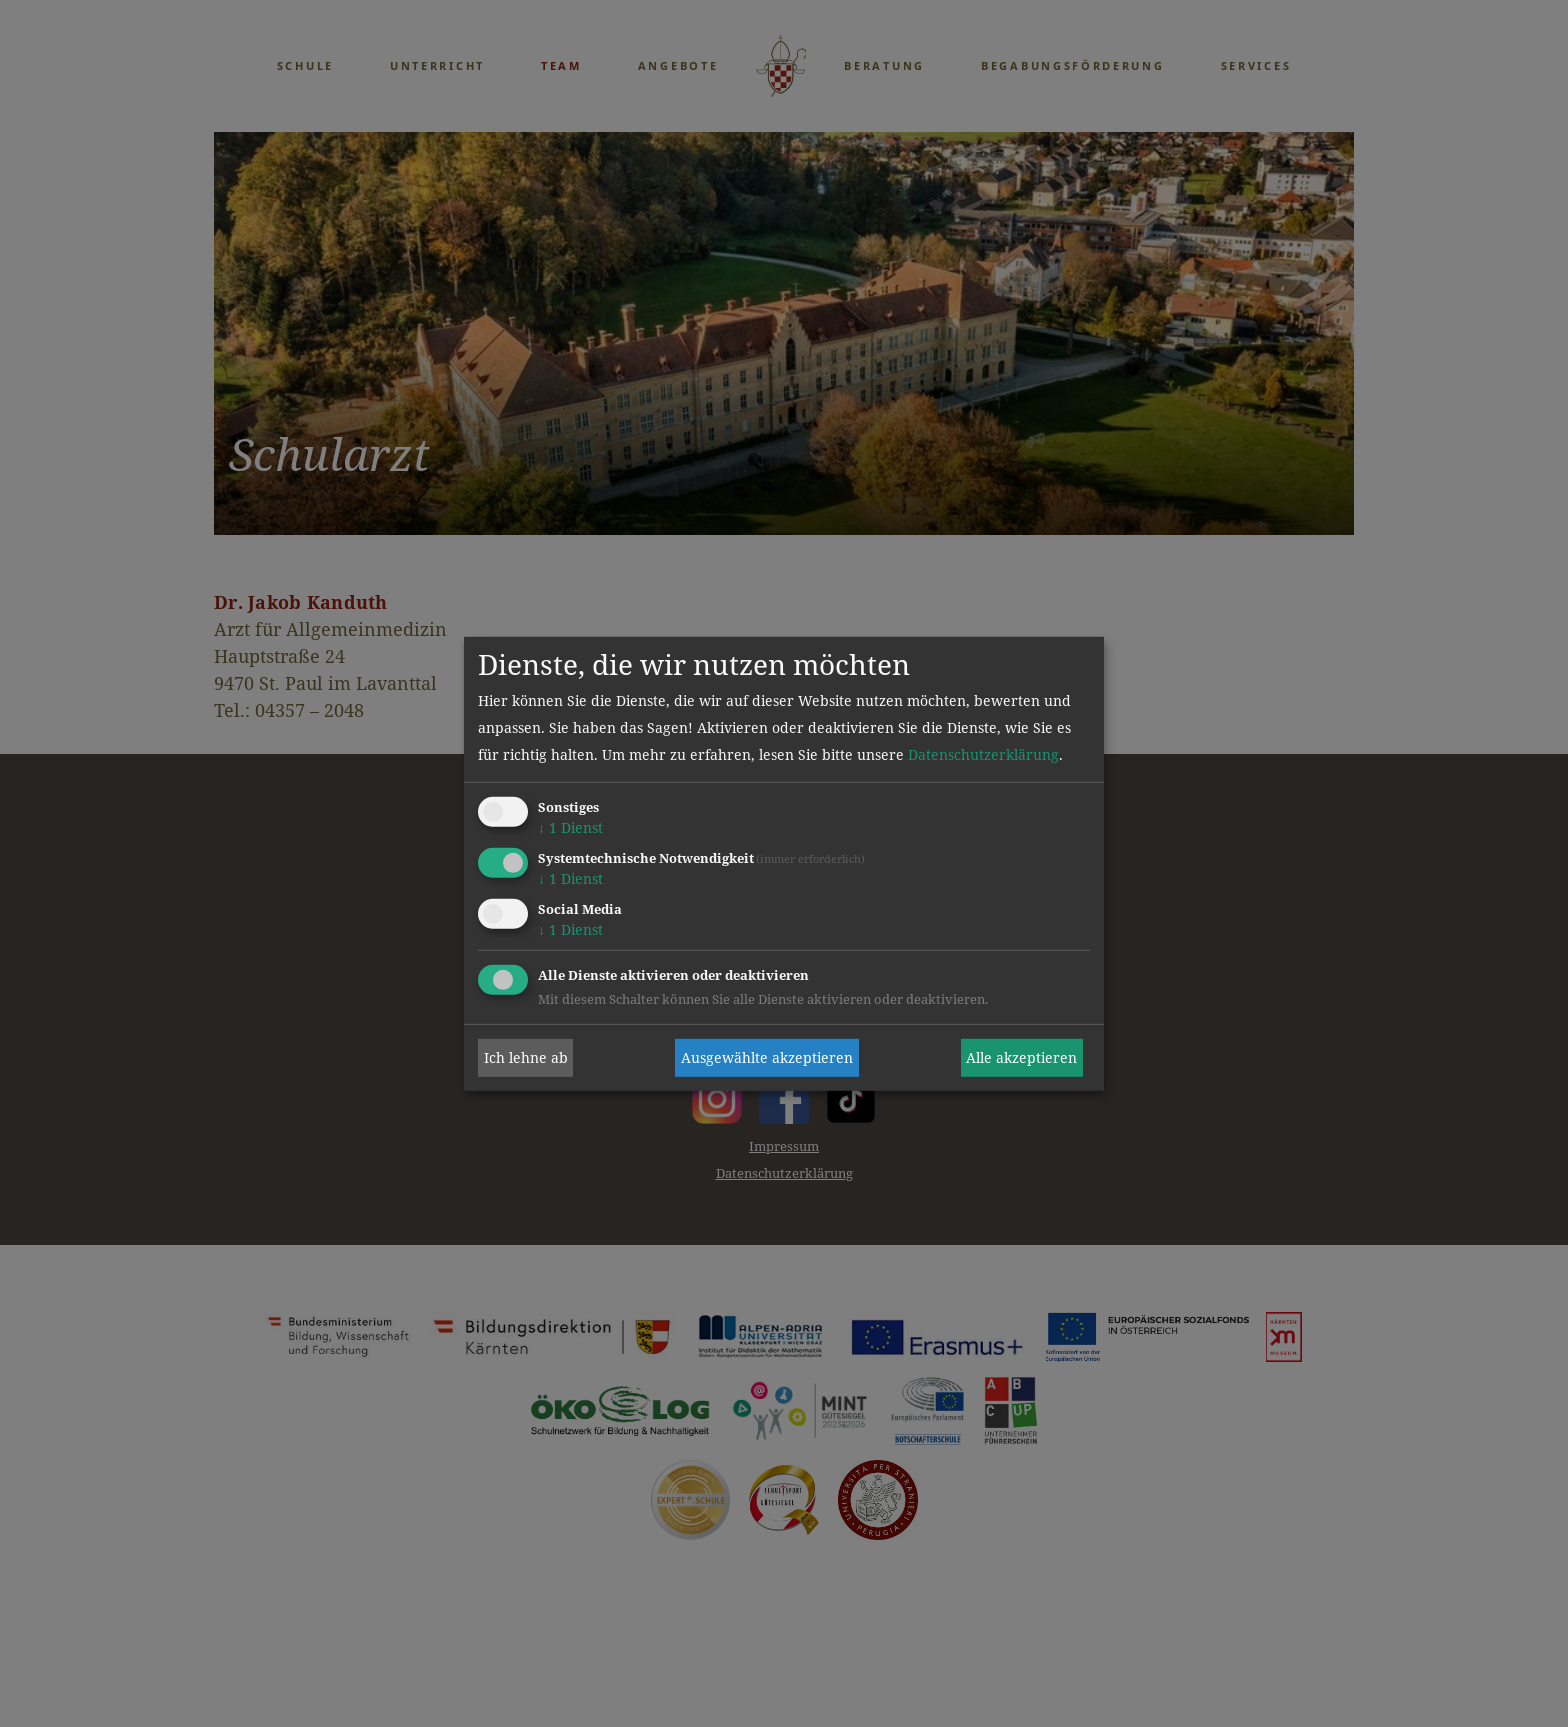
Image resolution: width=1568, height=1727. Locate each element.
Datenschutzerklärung (983, 754)
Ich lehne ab (526, 1057)
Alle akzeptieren (1021, 1057)
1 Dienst (570, 827)
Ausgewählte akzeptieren (767, 1057)
